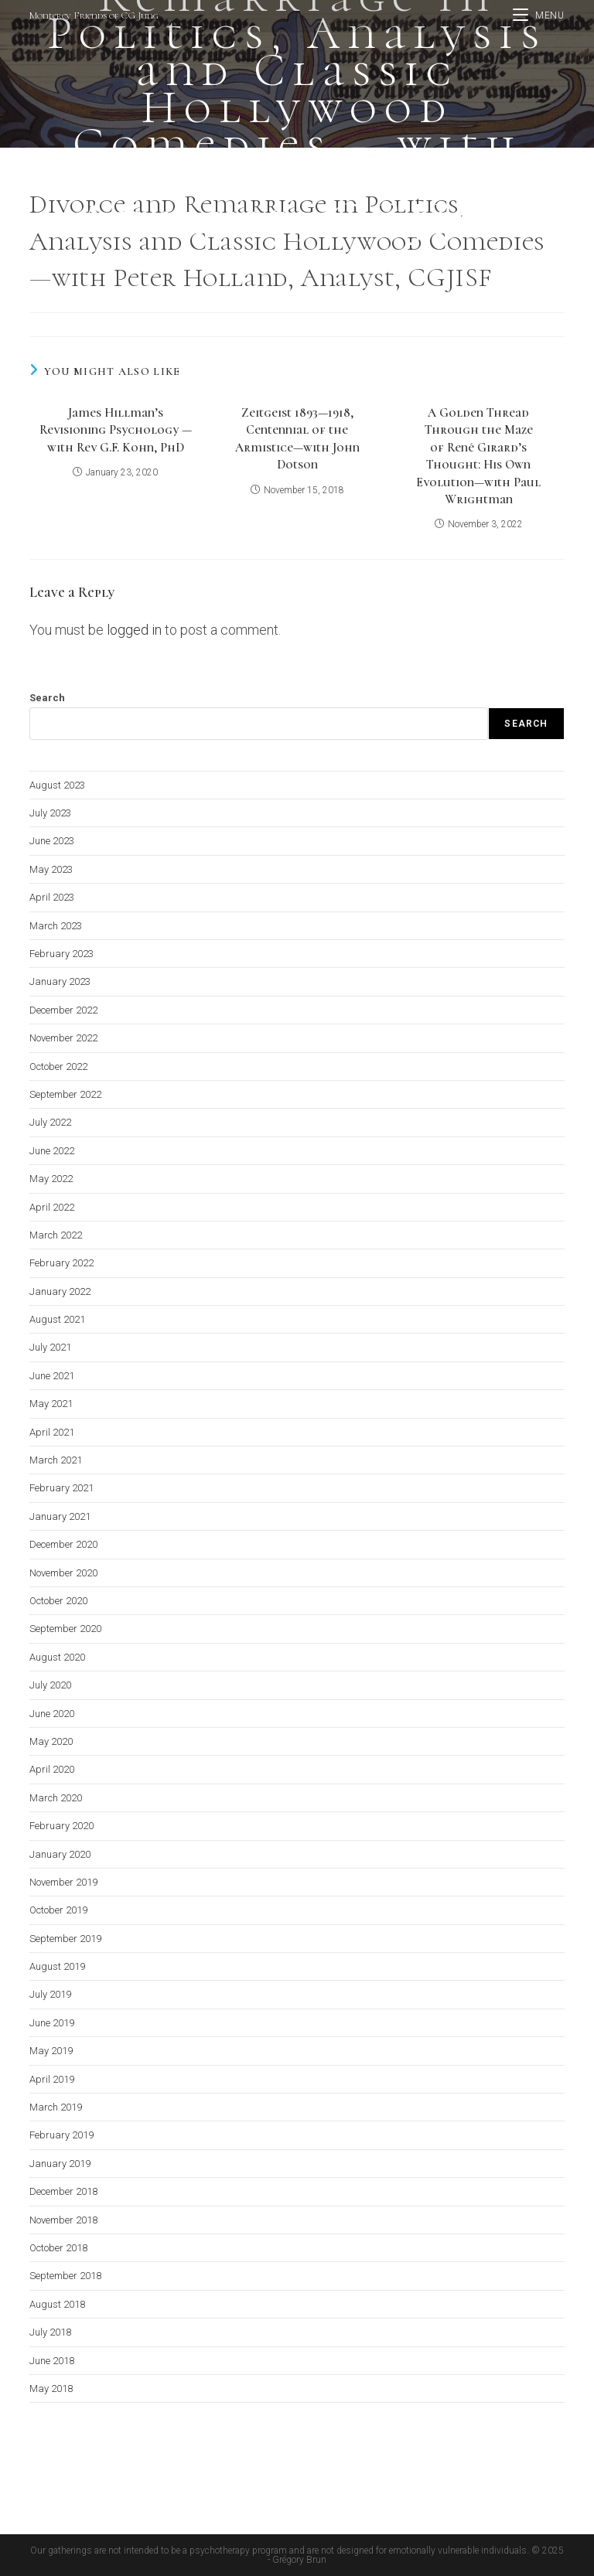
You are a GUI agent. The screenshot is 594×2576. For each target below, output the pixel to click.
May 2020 (51, 1741)
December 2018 (63, 2191)
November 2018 (63, 2220)
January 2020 (59, 1854)
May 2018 (51, 2388)
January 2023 (59, 981)
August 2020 (57, 1657)
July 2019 (50, 1994)
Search (47, 698)
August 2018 (57, 2304)
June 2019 (51, 2023)
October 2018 (58, 2248)
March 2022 (55, 1235)
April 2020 (51, 1769)
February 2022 (61, 1263)
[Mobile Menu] (539, 15)
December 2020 (63, 1544)
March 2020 (55, 1798)
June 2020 (51, 1713)
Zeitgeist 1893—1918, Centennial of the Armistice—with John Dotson (297, 438)
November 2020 (63, 1573)
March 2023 (55, 926)
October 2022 (58, 1066)
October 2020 (58, 1601)
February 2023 (61, 953)
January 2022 (59, 1291)
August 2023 (57, 785)
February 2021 (61, 1488)
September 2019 (65, 1938)
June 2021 (51, 1376)
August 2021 (57, 1319)
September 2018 (65, 2275)
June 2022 (51, 1151)
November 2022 (63, 1038)
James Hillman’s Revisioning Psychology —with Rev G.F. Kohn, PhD (115, 430)
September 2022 (65, 1094)
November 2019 (63, 1882)
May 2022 (51, 1178)
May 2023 (51, 869)
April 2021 (51, 1432)
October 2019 (58, 1910)
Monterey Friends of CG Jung (94, 15)
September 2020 (65, 1628)
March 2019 (55, 2107)
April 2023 (51, 897)
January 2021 (59, 1516)
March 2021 (55, 1460)
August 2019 (57, 1966)
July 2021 (50, 1347)
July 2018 (50, 2332)
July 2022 (50, 1122)
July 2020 (50, 1685)
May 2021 (51, 1403)
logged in (134, 630)
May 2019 (51, 2050)
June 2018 (51, 2360)
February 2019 (61, 2135)
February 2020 (61, 1825)
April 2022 (51, 1207)
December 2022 (63, 1010)
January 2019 (59, 2163)
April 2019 (51, 2079)
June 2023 (51, 841)
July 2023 (50, 813)
